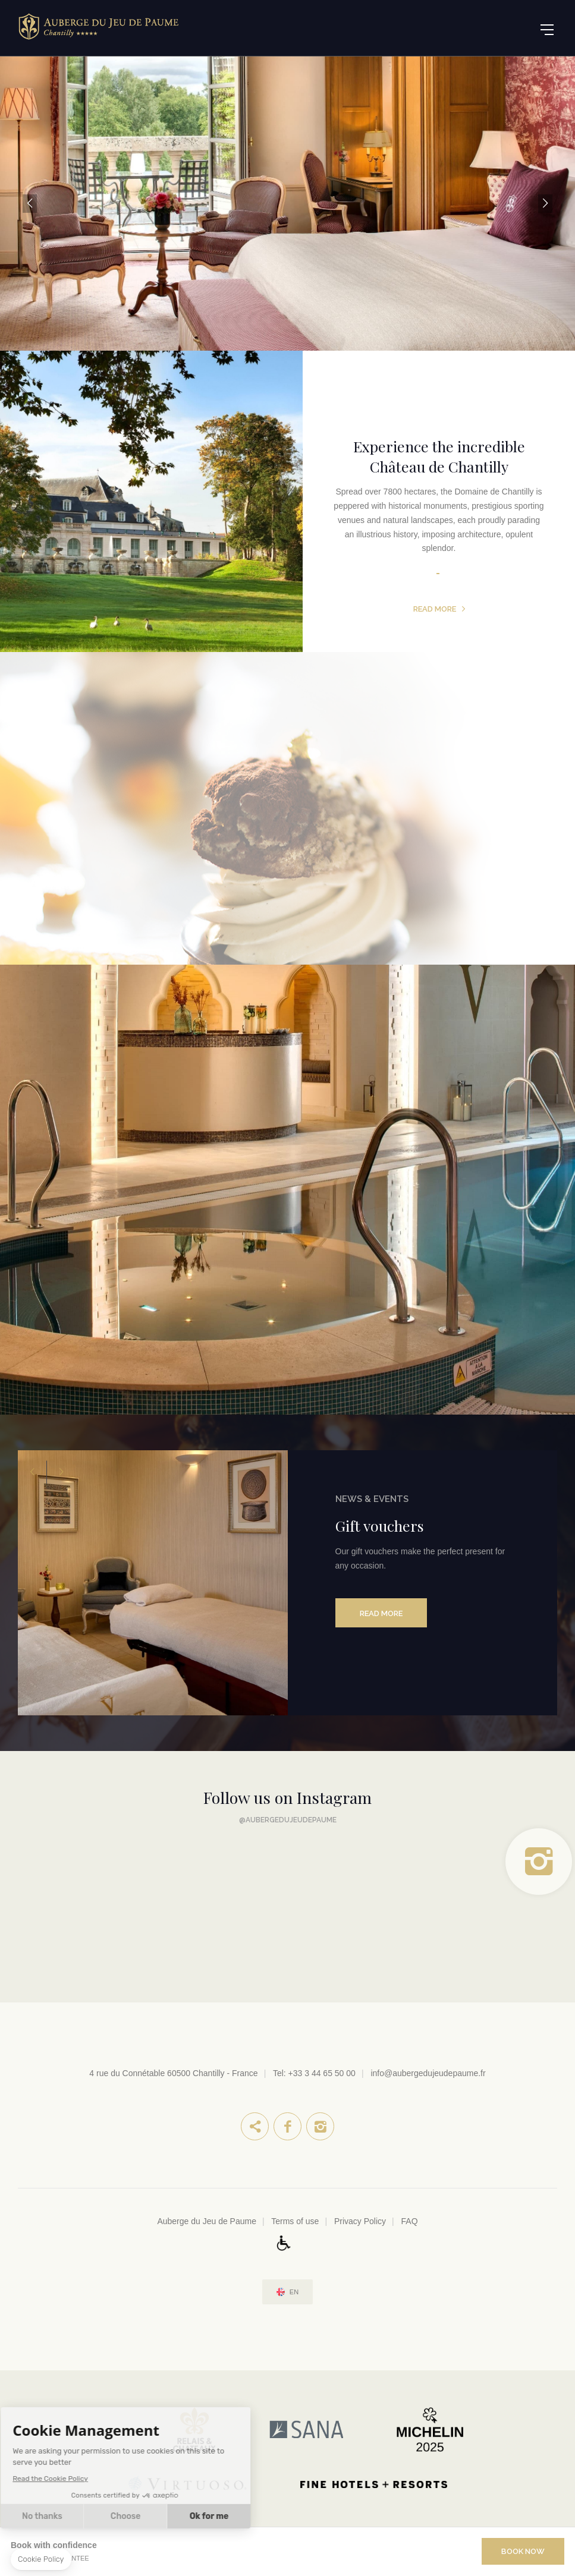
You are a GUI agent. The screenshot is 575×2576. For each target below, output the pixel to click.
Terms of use (295, 2221)
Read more (434, 608)
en (294, 2292)
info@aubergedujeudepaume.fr (427, 2073)
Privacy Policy (360, 2221)
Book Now (523, 2551)
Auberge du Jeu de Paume (206, 2221)
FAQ (409, 2221)
